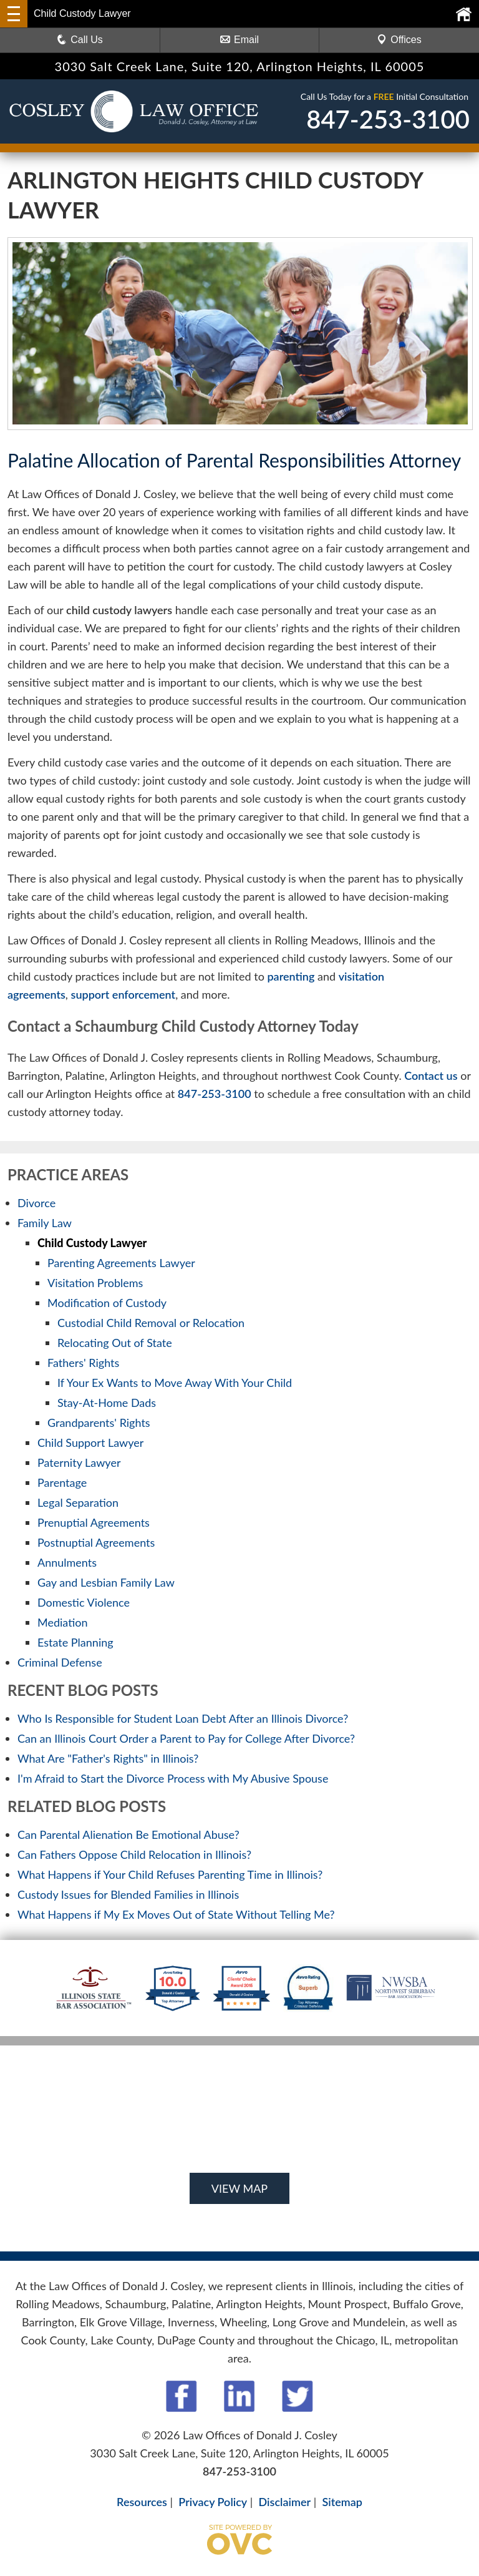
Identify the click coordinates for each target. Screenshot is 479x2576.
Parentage (62, 1482)
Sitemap (342, 2502)
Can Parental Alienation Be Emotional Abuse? (128, 1834)
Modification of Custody (107, 1303)
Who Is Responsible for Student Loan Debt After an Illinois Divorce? (182, 1718)
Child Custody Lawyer (92, 1243)
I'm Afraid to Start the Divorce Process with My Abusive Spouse (172, 1778)
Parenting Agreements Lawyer (121, 1263)
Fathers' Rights (83, 1362)
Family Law (44, 1223)
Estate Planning (75, 1642)
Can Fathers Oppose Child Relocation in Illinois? (134, 1854)
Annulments (67, 1562)
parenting (290, 976)
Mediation (62, 1622)
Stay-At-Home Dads (106, 1402)
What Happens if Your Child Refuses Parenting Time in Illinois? (169, 1874)
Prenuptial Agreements (93, 1522)
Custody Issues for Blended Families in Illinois (128, 1894)
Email (239, 39)
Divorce (36, 1203)
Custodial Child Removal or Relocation (150, 1323)
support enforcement (123, 994)
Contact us (430, 1075)
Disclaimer (285, 2502)
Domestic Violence (83, 1602)
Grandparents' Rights (98, 1422)
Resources (142, 2502)
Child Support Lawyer (90, 1442)
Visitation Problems (95, 1283)
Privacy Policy (212, 2502)
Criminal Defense (59, 1662)
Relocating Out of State (114, 1342)
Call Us (80, 39)
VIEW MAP (239, 2188)
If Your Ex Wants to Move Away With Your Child (174, 1382)
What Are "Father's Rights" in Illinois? (107, 1758)
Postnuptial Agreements (96, 1542)
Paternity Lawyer (78, 1462)
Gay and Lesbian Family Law (106, 1582)
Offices (399, 39)
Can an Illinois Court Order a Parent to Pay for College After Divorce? (186, 1738)
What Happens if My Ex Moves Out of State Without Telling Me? (176, 1914)
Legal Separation (78, 1502)
